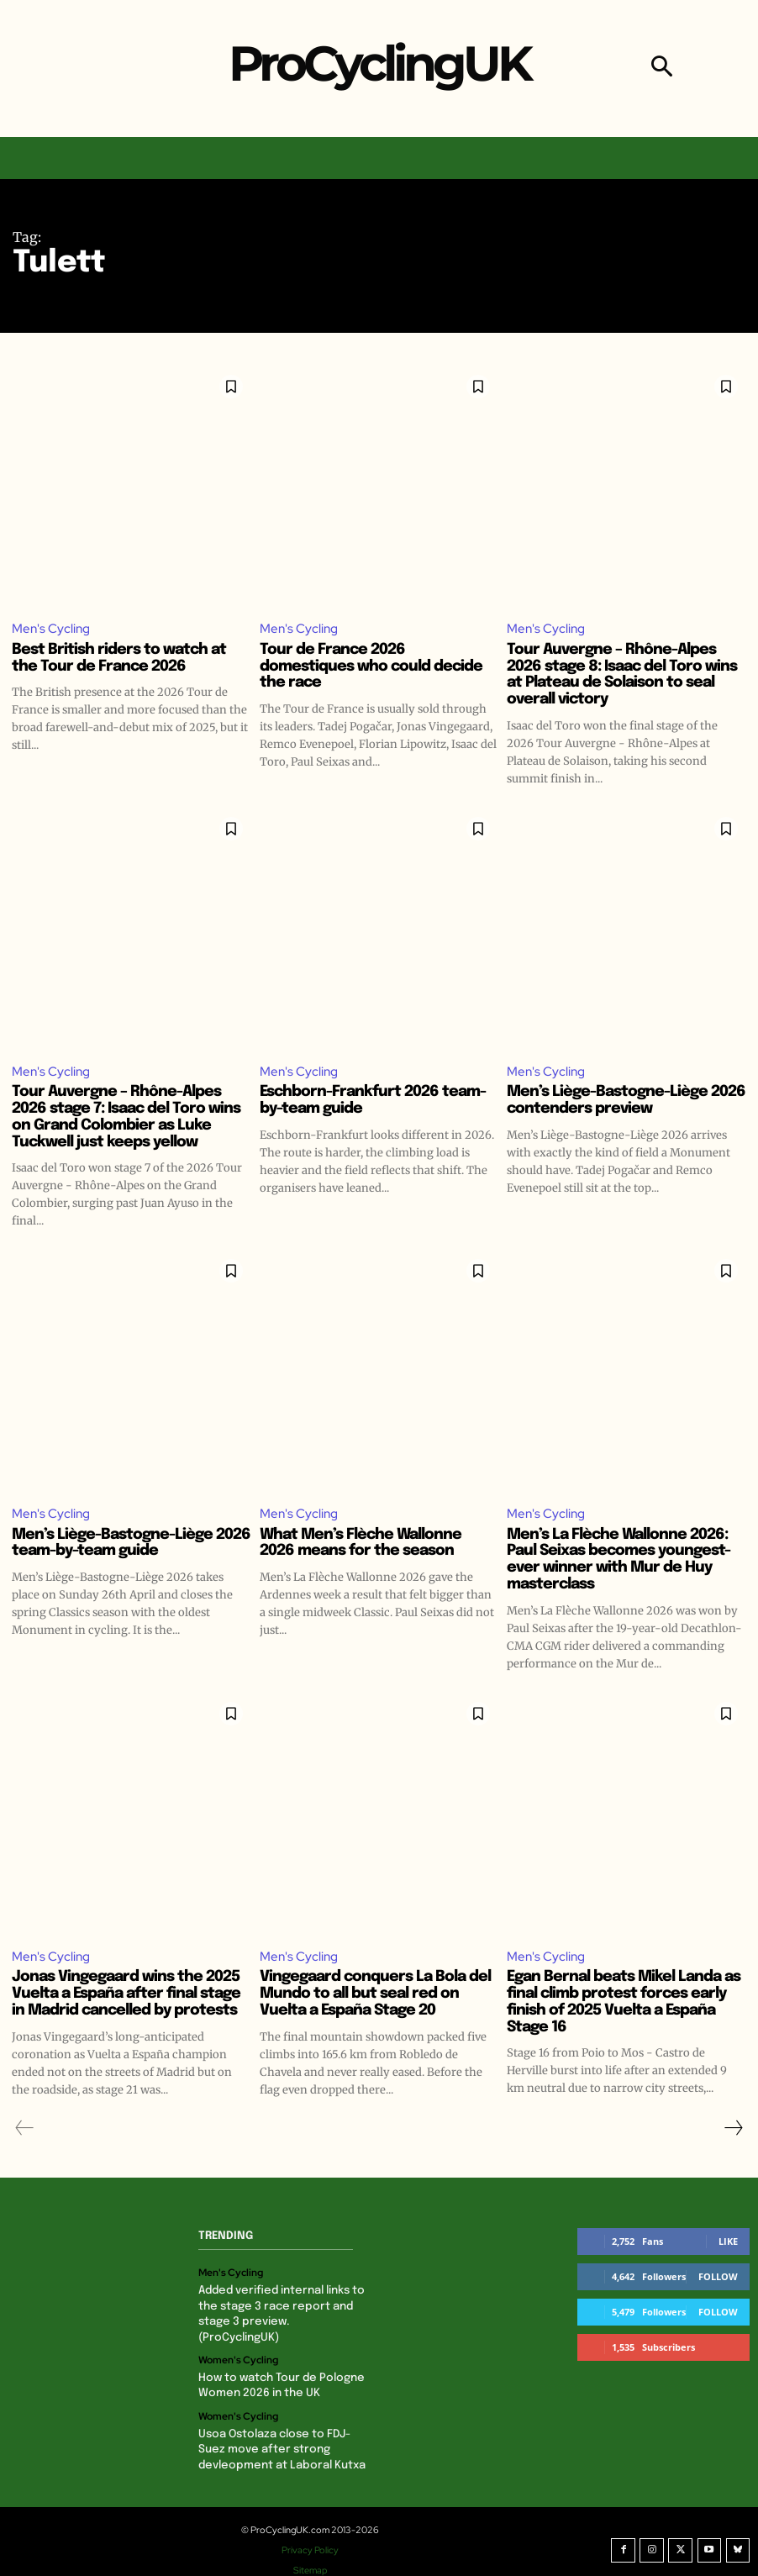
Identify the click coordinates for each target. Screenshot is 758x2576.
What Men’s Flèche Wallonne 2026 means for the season (360, 1544)
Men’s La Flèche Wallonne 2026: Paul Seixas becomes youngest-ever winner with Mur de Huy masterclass (618, 1560)
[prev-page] (25, 2128)
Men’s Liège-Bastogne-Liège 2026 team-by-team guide (131, 1544)
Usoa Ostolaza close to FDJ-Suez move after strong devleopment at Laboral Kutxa (279, 2432)
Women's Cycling (238, 2345)
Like (728, 2242)
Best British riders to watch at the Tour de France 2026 (119, 658)
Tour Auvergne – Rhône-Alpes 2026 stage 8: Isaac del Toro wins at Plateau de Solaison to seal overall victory (622, 674)
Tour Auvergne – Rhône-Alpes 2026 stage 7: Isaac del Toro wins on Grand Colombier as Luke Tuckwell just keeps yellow (126, 1117)
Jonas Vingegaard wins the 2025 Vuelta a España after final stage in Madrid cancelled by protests (126, 1995)
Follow (718, 2277)
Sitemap (312, 2553)
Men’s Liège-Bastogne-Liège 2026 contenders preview (626, 1101)
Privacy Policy (312, 2533)
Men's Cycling (51, 628)
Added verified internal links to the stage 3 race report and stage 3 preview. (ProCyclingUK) (282, 2306)
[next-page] (732, 2128)
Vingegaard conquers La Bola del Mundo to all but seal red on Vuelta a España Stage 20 (375, 1995)
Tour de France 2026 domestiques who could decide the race (371, 666)
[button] (662, 68)
